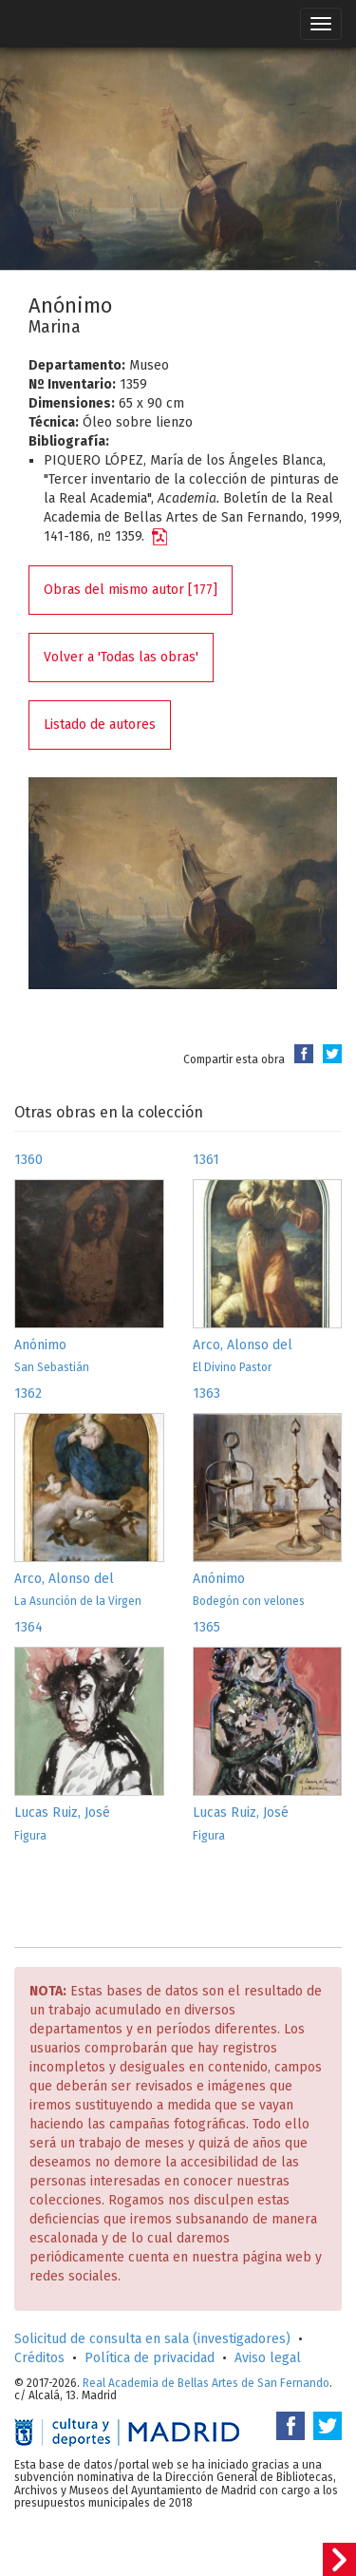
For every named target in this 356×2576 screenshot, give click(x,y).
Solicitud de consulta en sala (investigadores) (152, 2339)
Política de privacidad (149, 2358)
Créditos (39, 2358)
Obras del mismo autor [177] (130, 590)
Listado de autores (100, 724)
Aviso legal (267, 2358)
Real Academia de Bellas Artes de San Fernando (206, 2383)
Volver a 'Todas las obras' (121, 657)
